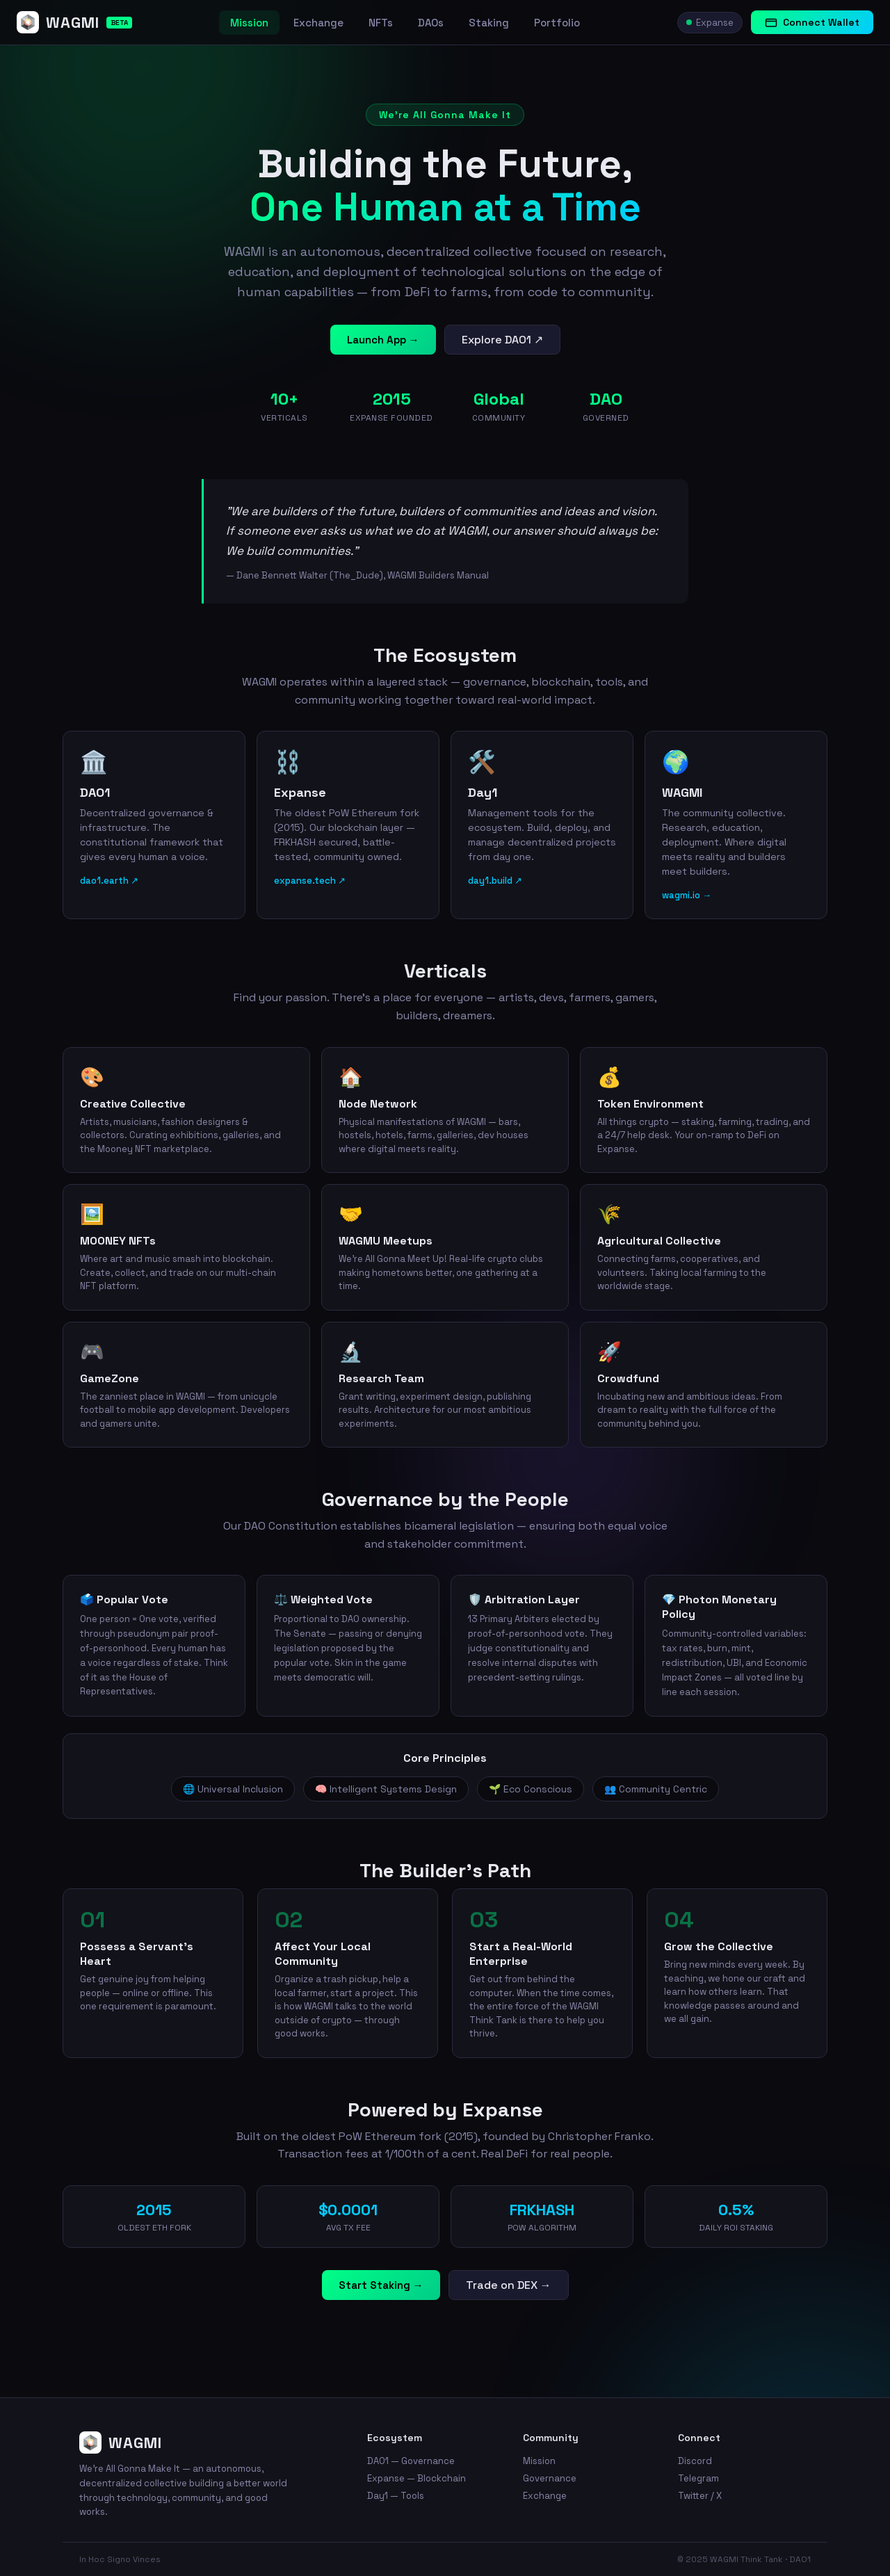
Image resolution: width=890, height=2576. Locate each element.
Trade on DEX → (508, 2285)
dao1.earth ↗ (109, 880)
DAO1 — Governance (411, 2461)
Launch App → (383, 339)
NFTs (381, 22)
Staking (489, 22)
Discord (695, 2461)
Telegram (698, 2478)
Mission (249, 22)
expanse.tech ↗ (310, 880)
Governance (549, 2478)
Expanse (710, 23)
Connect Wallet (812, 22)
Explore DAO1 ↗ (502, 339)
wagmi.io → (686, 895)
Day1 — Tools (395, 2496)
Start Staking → (381, 2285)
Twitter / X (700, 2496)
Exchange (318, 22)
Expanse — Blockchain (416, 2478)
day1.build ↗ (495, 880)
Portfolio (557, 22)
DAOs (431, 22)
